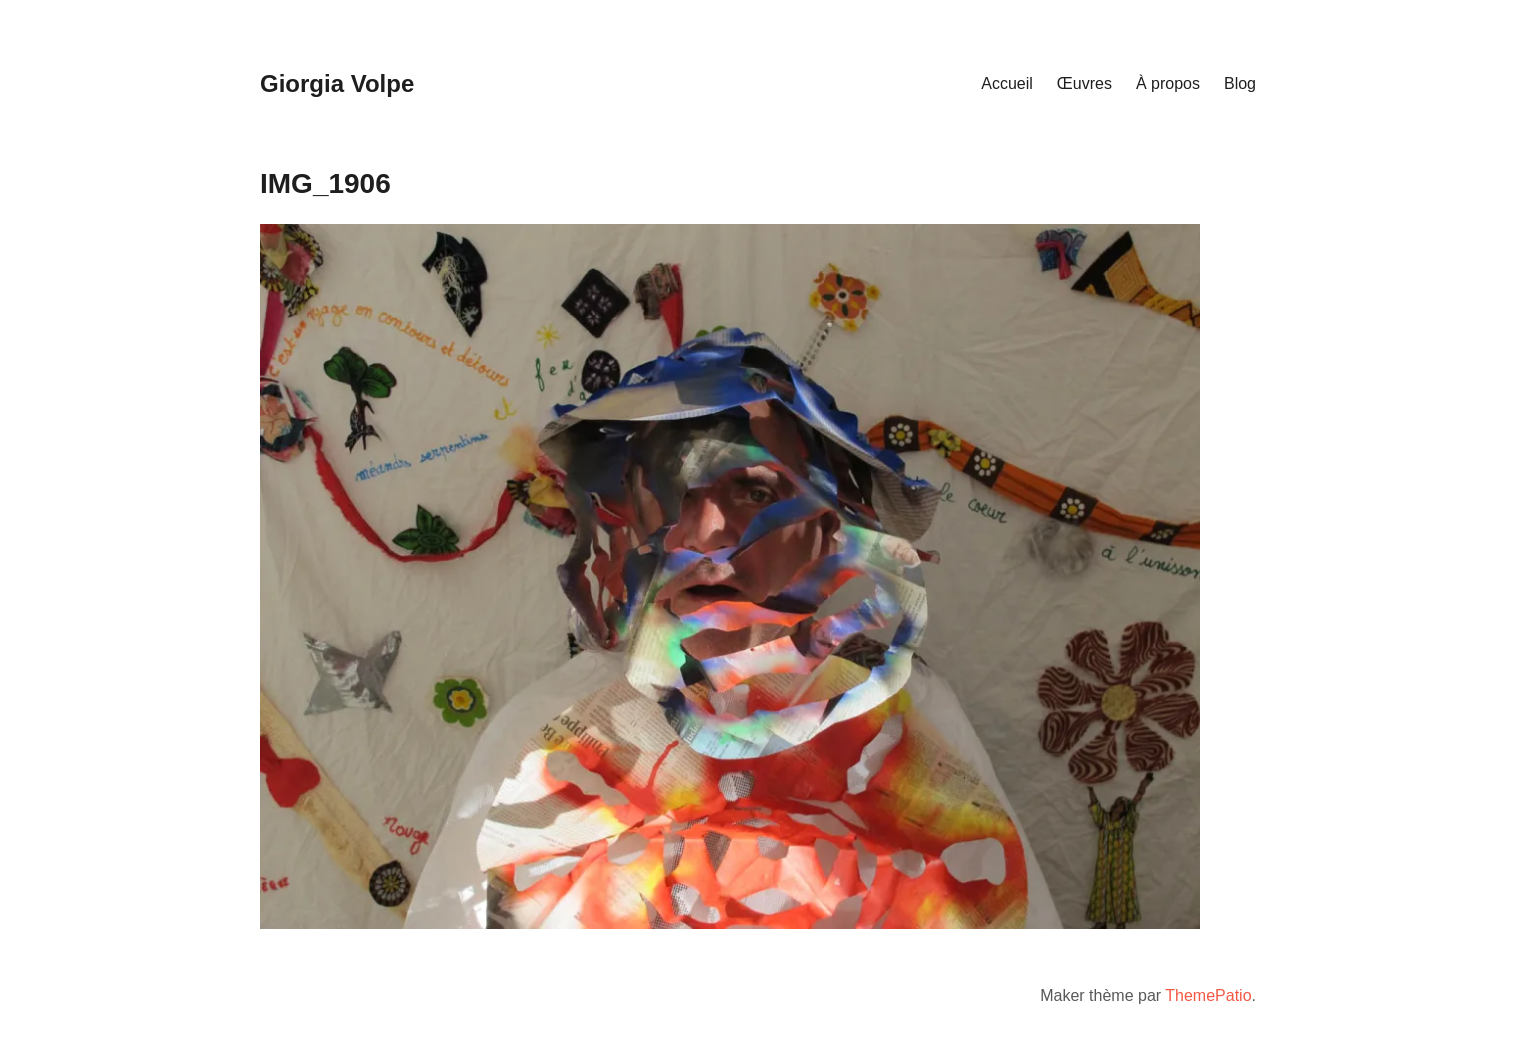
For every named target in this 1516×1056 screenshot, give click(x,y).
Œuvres (1084, 83)
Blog (1240, 83)
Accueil (1007, 83)
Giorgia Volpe (337, 83)
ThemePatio (1208, 995)
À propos (1168, 83)
